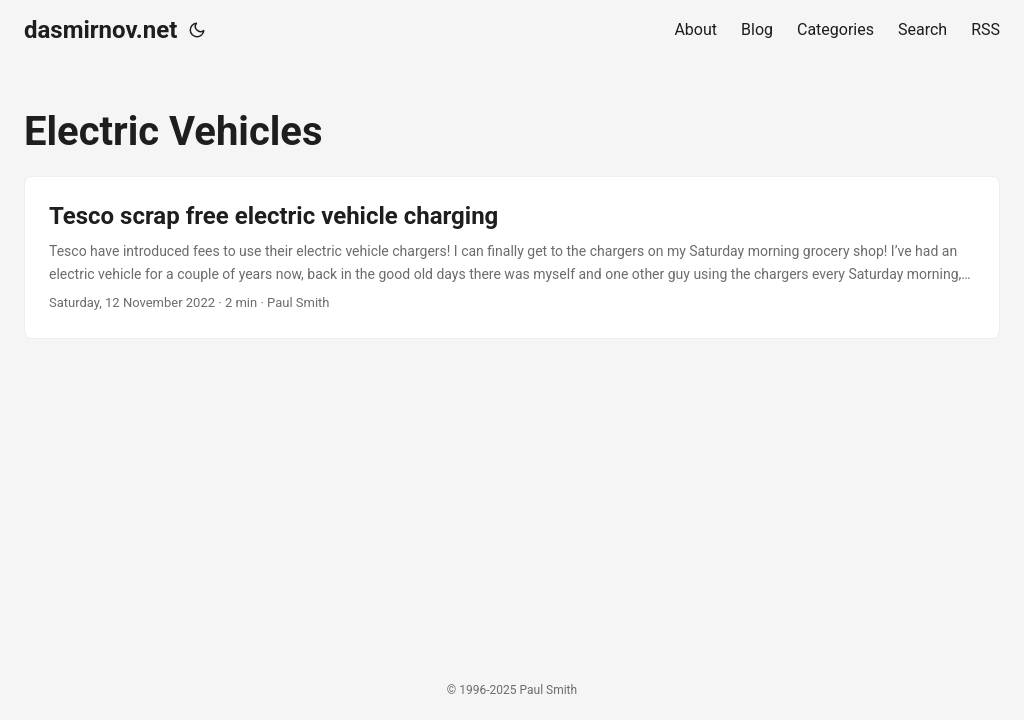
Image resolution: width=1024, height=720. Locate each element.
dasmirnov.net (100, 30)
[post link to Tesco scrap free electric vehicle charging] (512, 257)
